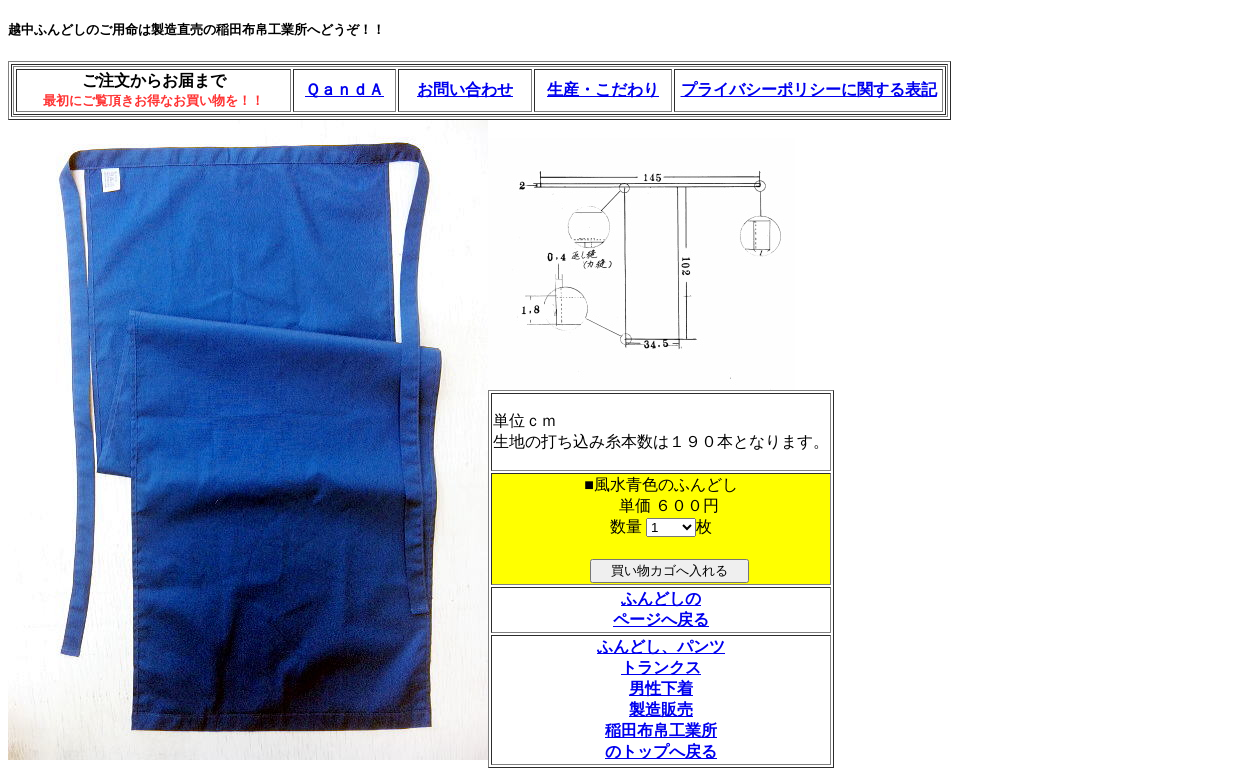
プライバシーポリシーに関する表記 (809, 89)
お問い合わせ (465, 89)
